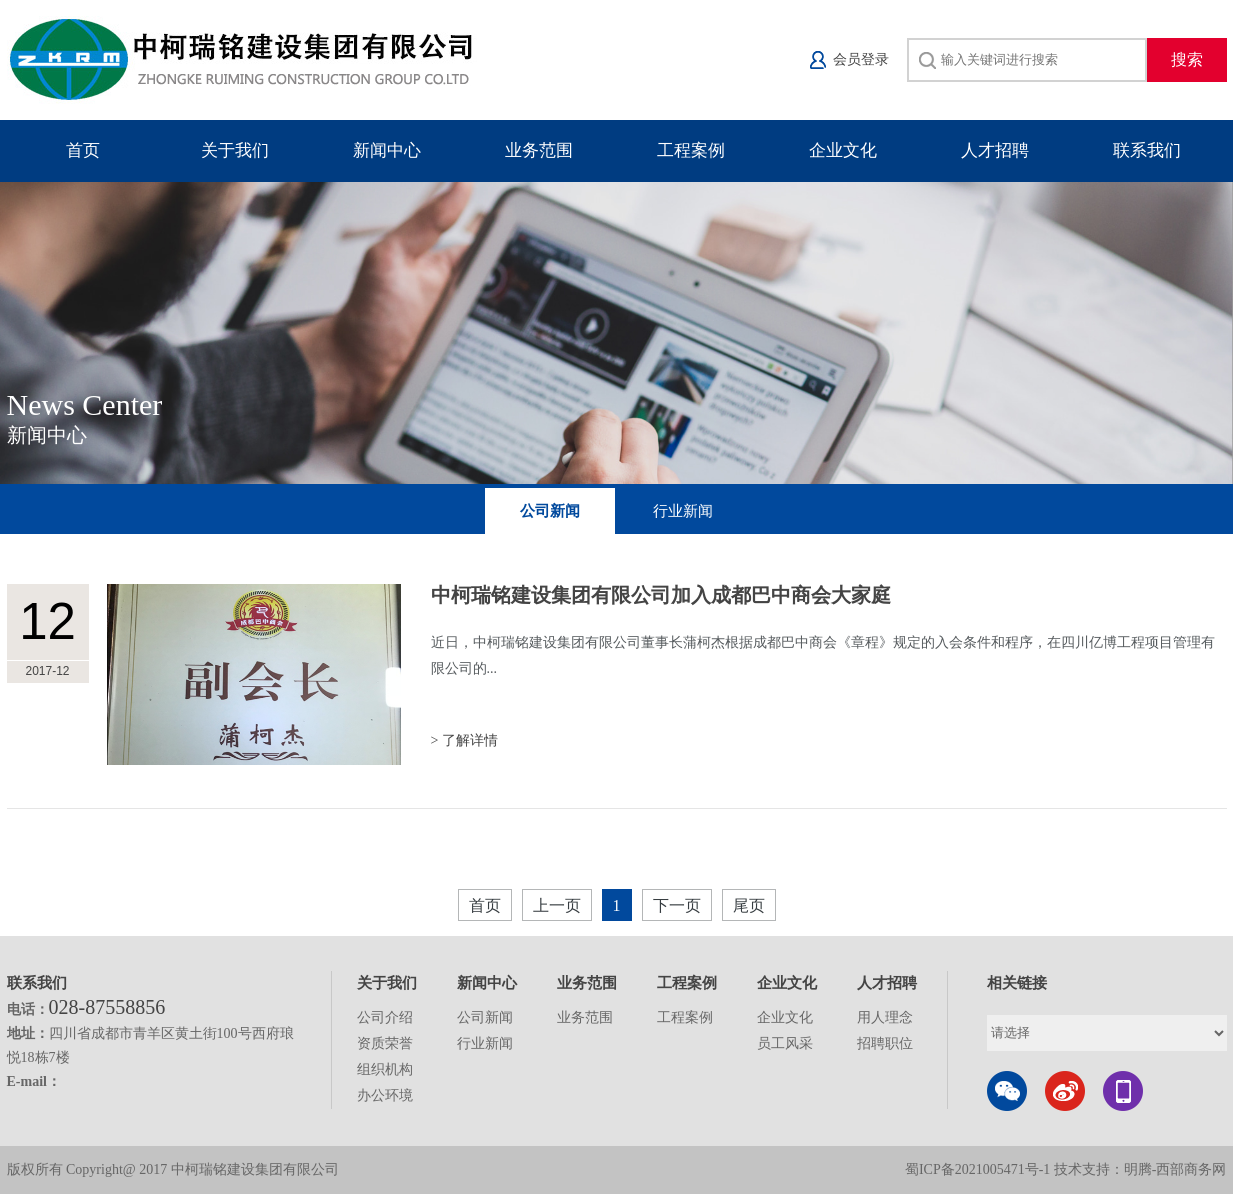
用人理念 (885, 1017)
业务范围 (539, 150)
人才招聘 (995, 150)
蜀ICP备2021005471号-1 (977, 1169)
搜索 (1187, 59)
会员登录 (861, 59)
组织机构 (385, 1069)
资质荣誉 (385, 1043)
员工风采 (785, 1043)
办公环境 (385, 1095)
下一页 (677, 905)
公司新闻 (550, 511)
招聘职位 (885, 1043)
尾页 (749, 905)
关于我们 (235, 150)
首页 (83, 150)
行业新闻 (683, 511)
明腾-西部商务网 (1175, 1169)
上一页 (557, 905)
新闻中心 (387, 150)
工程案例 (691, 150)
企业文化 (843, 150)
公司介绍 (385, 1017)
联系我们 (1147, 150)
